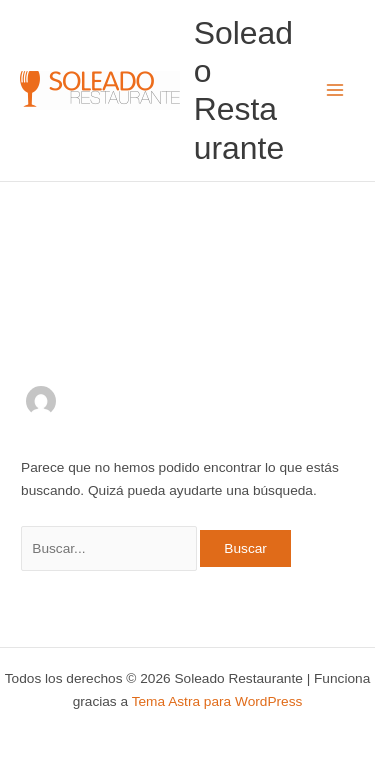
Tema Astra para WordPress (217, 701)
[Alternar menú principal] (335, 90)
